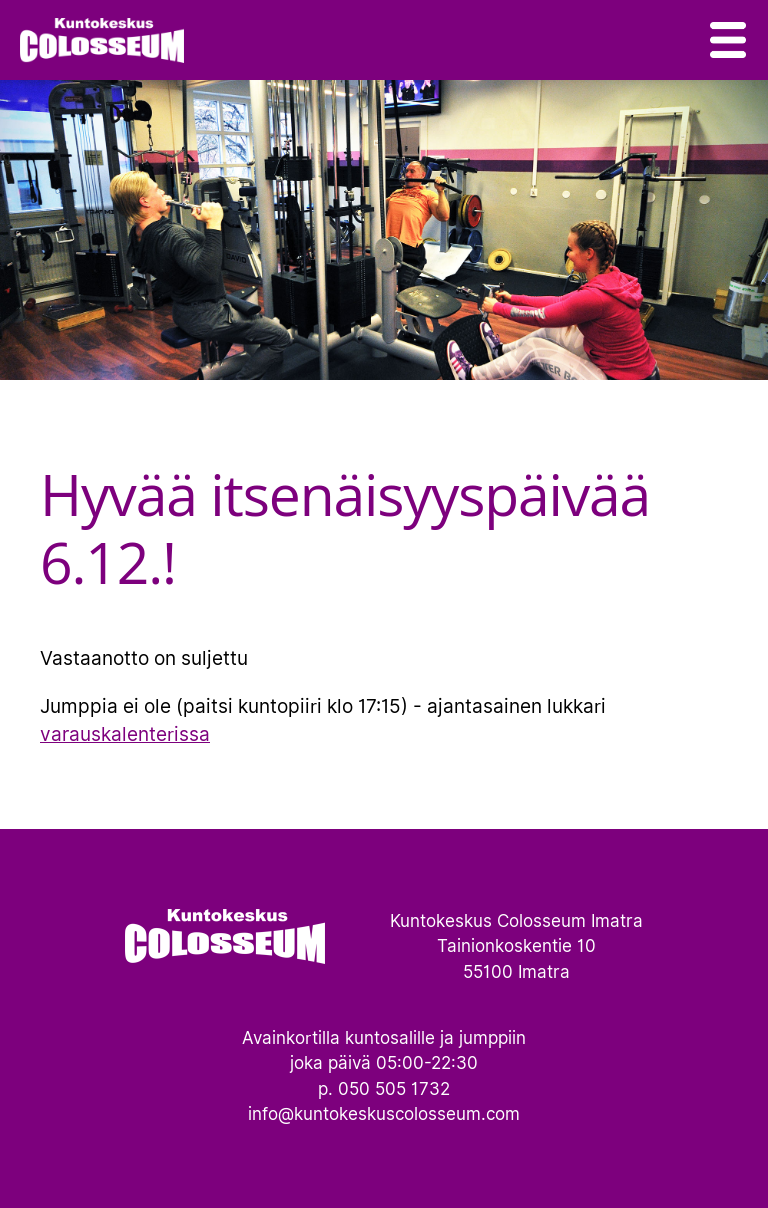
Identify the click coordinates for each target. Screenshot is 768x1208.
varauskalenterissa (125, 734)
